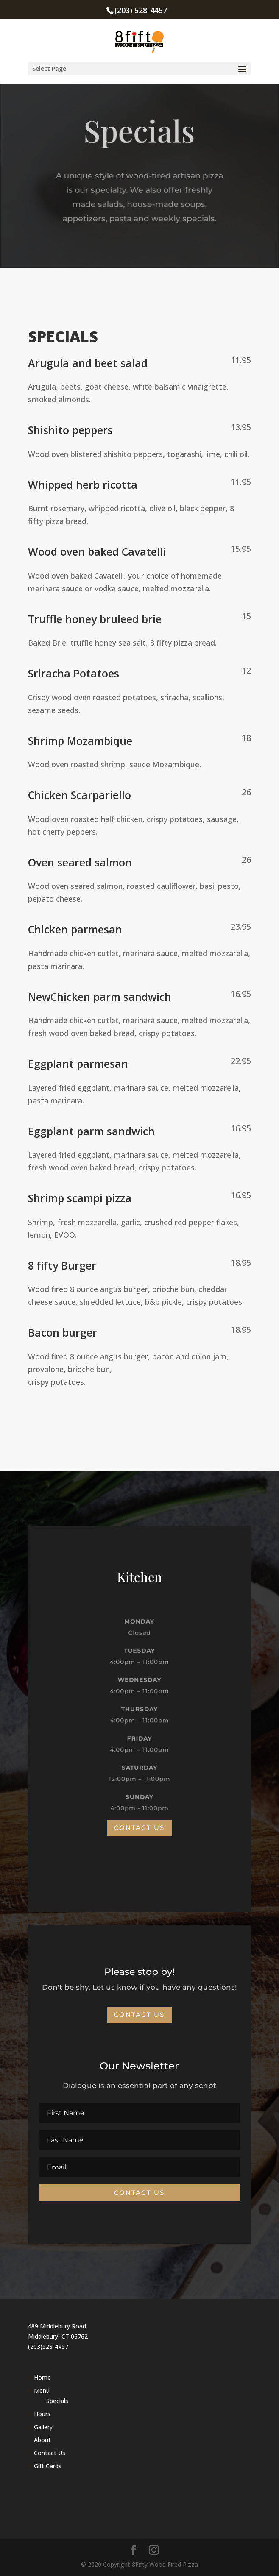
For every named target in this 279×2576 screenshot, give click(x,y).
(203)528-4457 (48, 2346)
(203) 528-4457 (140, 10)
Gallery (43, 2427)
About (42, 2440)
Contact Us (139, 1828)
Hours (42, 2414)
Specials (57, 2401)
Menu (42, 2391)
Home (42, 2377)
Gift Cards (47, 2466)
